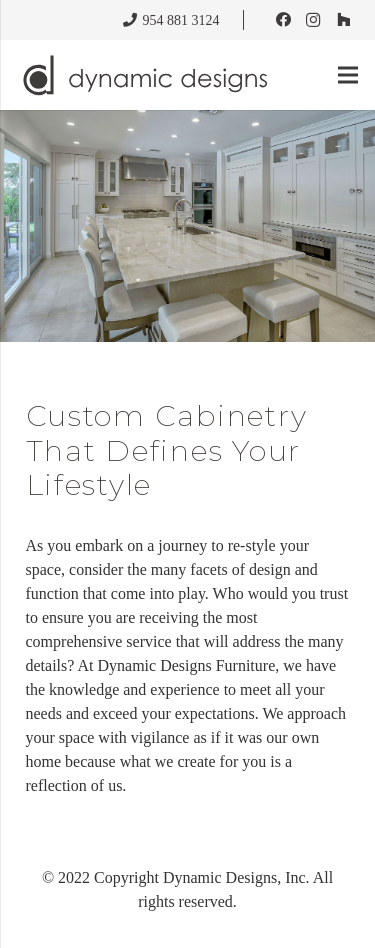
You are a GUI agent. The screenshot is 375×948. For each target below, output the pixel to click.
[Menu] (347, 75)
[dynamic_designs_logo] (148, 75)
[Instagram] (313, 20)
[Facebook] (283, 20)
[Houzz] (343, 20)
